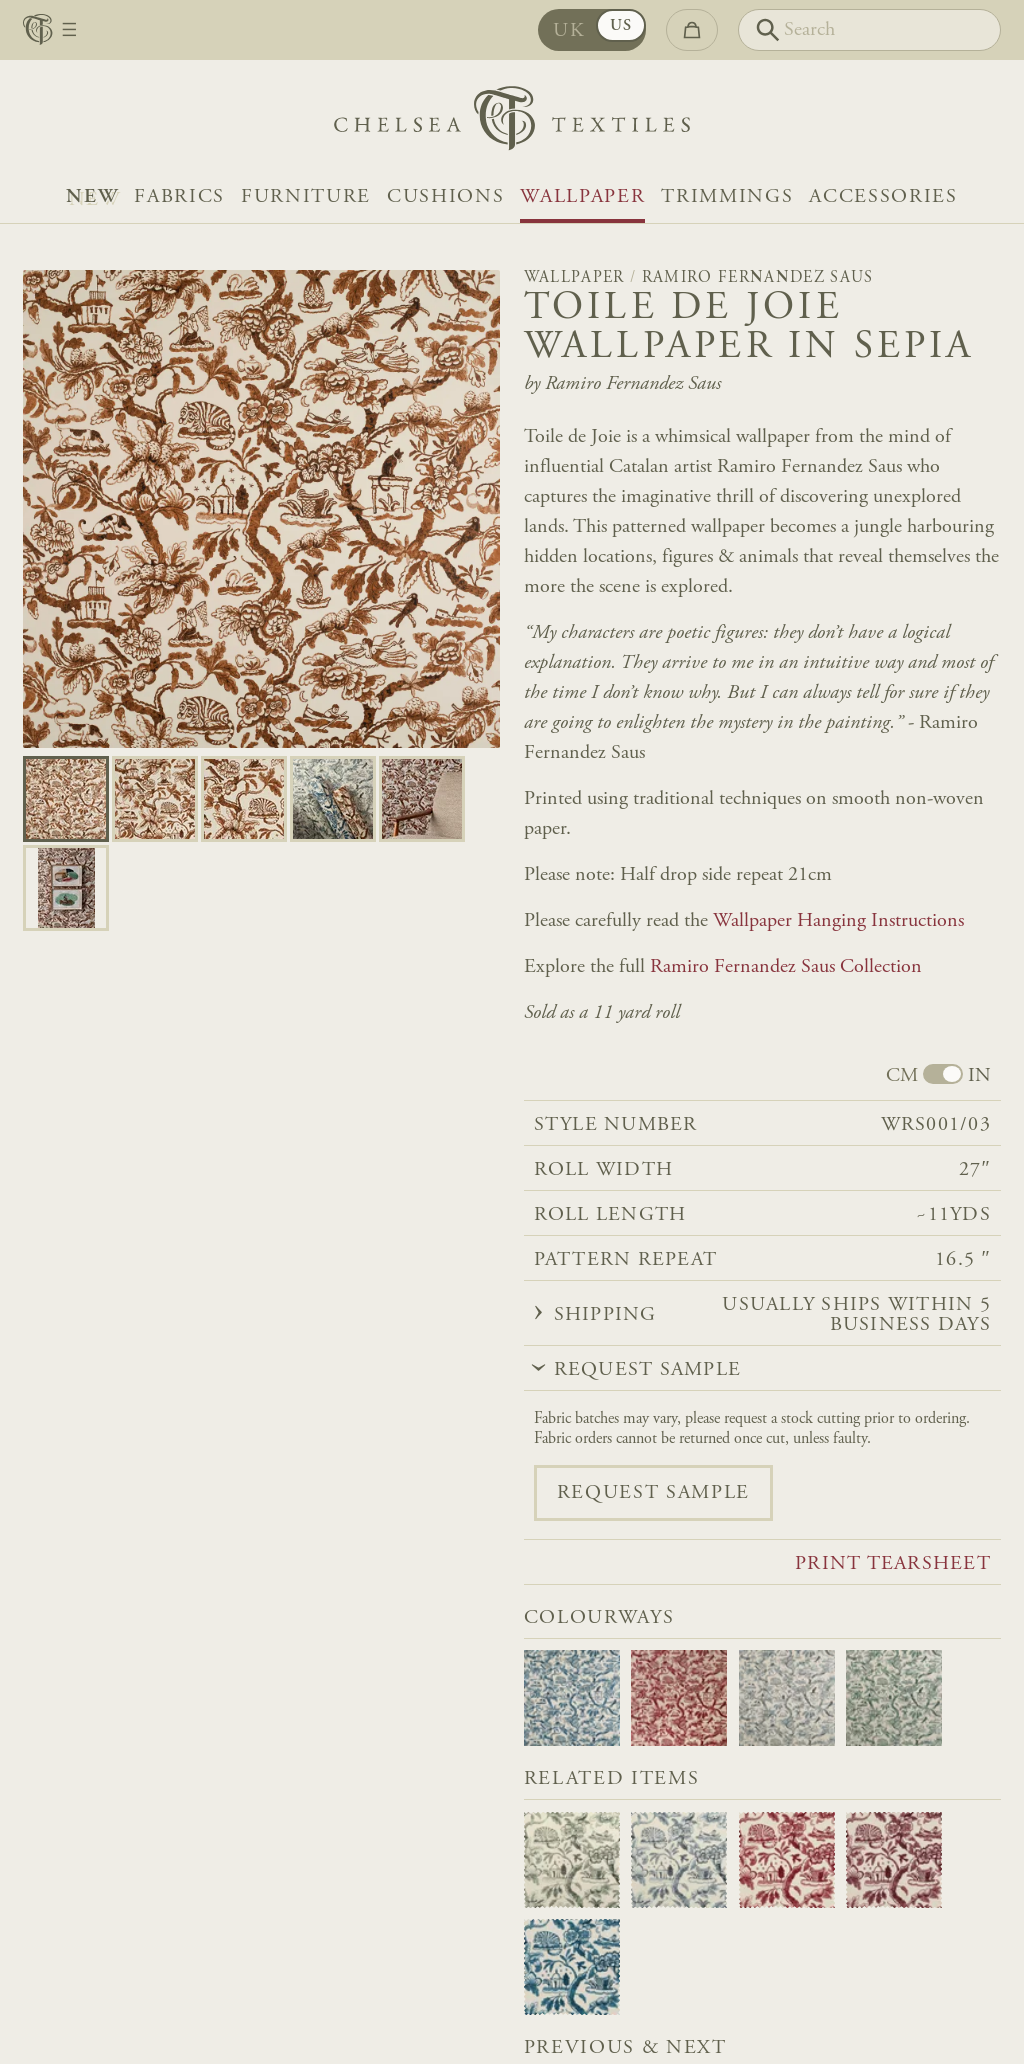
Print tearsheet (893, 1564)
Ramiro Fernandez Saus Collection (786, 967)
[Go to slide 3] (333, 799)
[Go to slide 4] (422, 799)
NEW (92, 197)
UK (569, 31)
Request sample (653, 1493)
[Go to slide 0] (66, 799)
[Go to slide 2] (244, 799)
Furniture (306, 197)
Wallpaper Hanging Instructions (838, 921)
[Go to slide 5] (66, 888)
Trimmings (727, 197)
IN (979, 1076)
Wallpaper (582, 197)
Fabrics (179, 197)
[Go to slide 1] (155, 799)
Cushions (445, 197)
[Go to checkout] (692, 30)
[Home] (512, 123)
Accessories (883, 197)
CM (902, 1076)
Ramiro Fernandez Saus (758, 278)
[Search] (869, 30)
